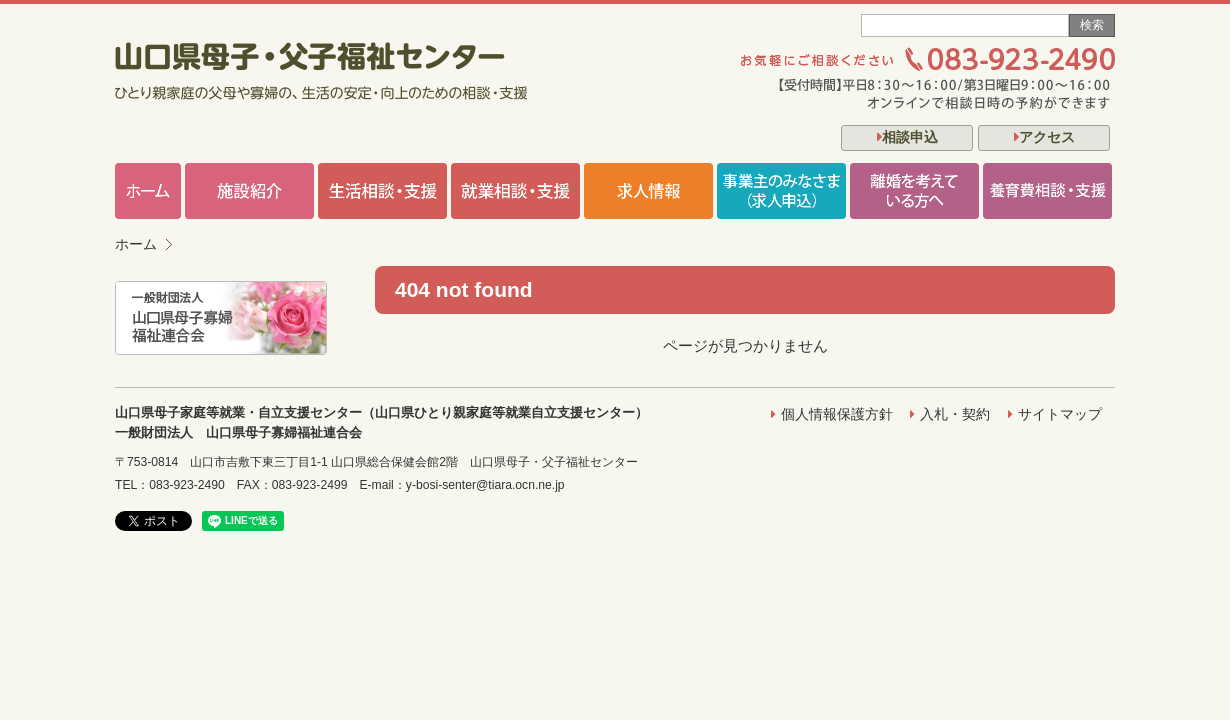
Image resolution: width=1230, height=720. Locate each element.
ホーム (136, 244)
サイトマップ (1060, 414)
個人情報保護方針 (837, 414)
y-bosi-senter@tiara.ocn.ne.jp (485, 485)
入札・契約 (955, 414)
